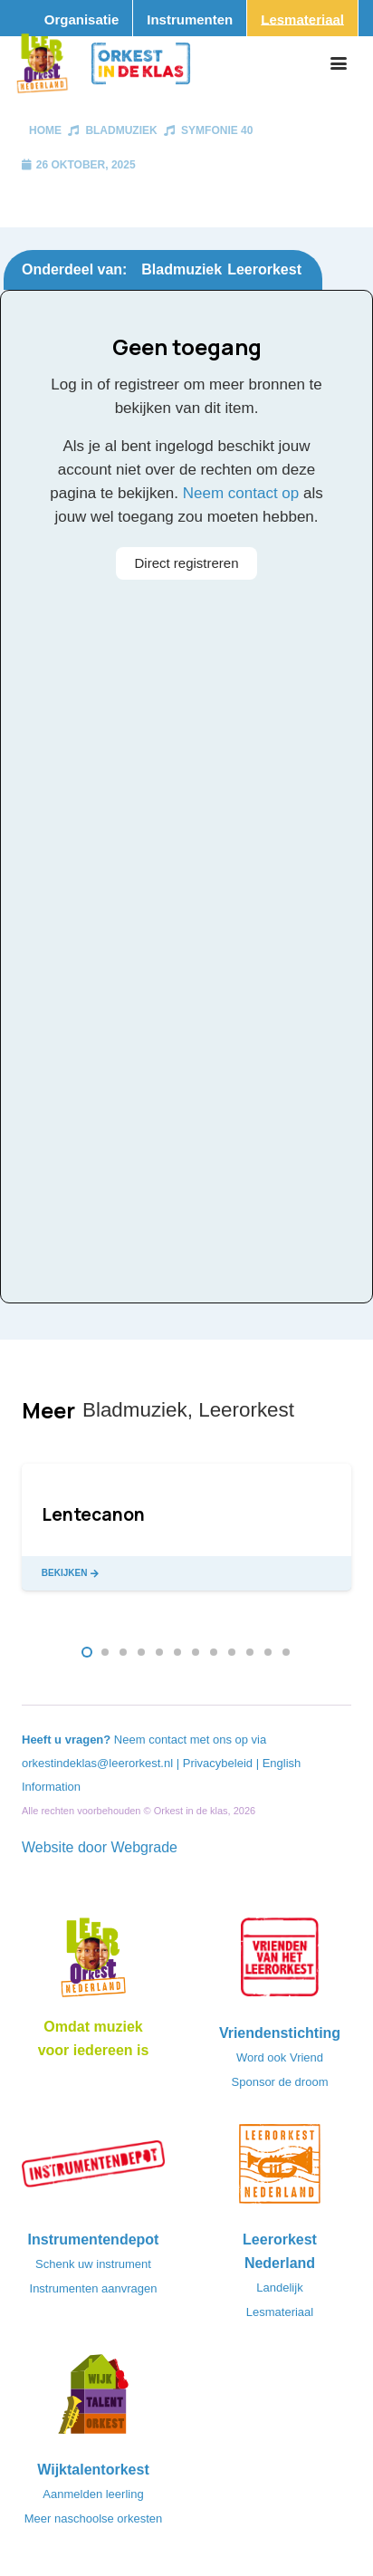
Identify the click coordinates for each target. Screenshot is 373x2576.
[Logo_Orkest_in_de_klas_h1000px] (141, 63)
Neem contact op (241, 493)
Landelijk (279, 2287)
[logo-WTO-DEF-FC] (93, 2399)
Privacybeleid (219, 1763)
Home (45, 130)
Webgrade (143, 1847)
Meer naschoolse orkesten (93, 2518)
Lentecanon (93, 1514)
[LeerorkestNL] (279, 2169)
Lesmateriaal (279, 2312)
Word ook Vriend (279, 2057)
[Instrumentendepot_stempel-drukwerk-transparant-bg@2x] (93, 2169)
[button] (339, 63)
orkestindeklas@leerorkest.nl (97, 1763)
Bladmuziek (121, 130)
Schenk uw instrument (93, 2264)
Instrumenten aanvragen (94, 2288)
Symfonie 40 (217, 130)
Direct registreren (186, 563)
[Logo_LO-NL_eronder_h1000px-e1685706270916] (93, 1963)
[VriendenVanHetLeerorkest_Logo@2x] (279, 1963)
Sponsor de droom (280, 2082)
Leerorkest (264, 269)
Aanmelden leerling (93, 2494)
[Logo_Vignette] (42, 63)
